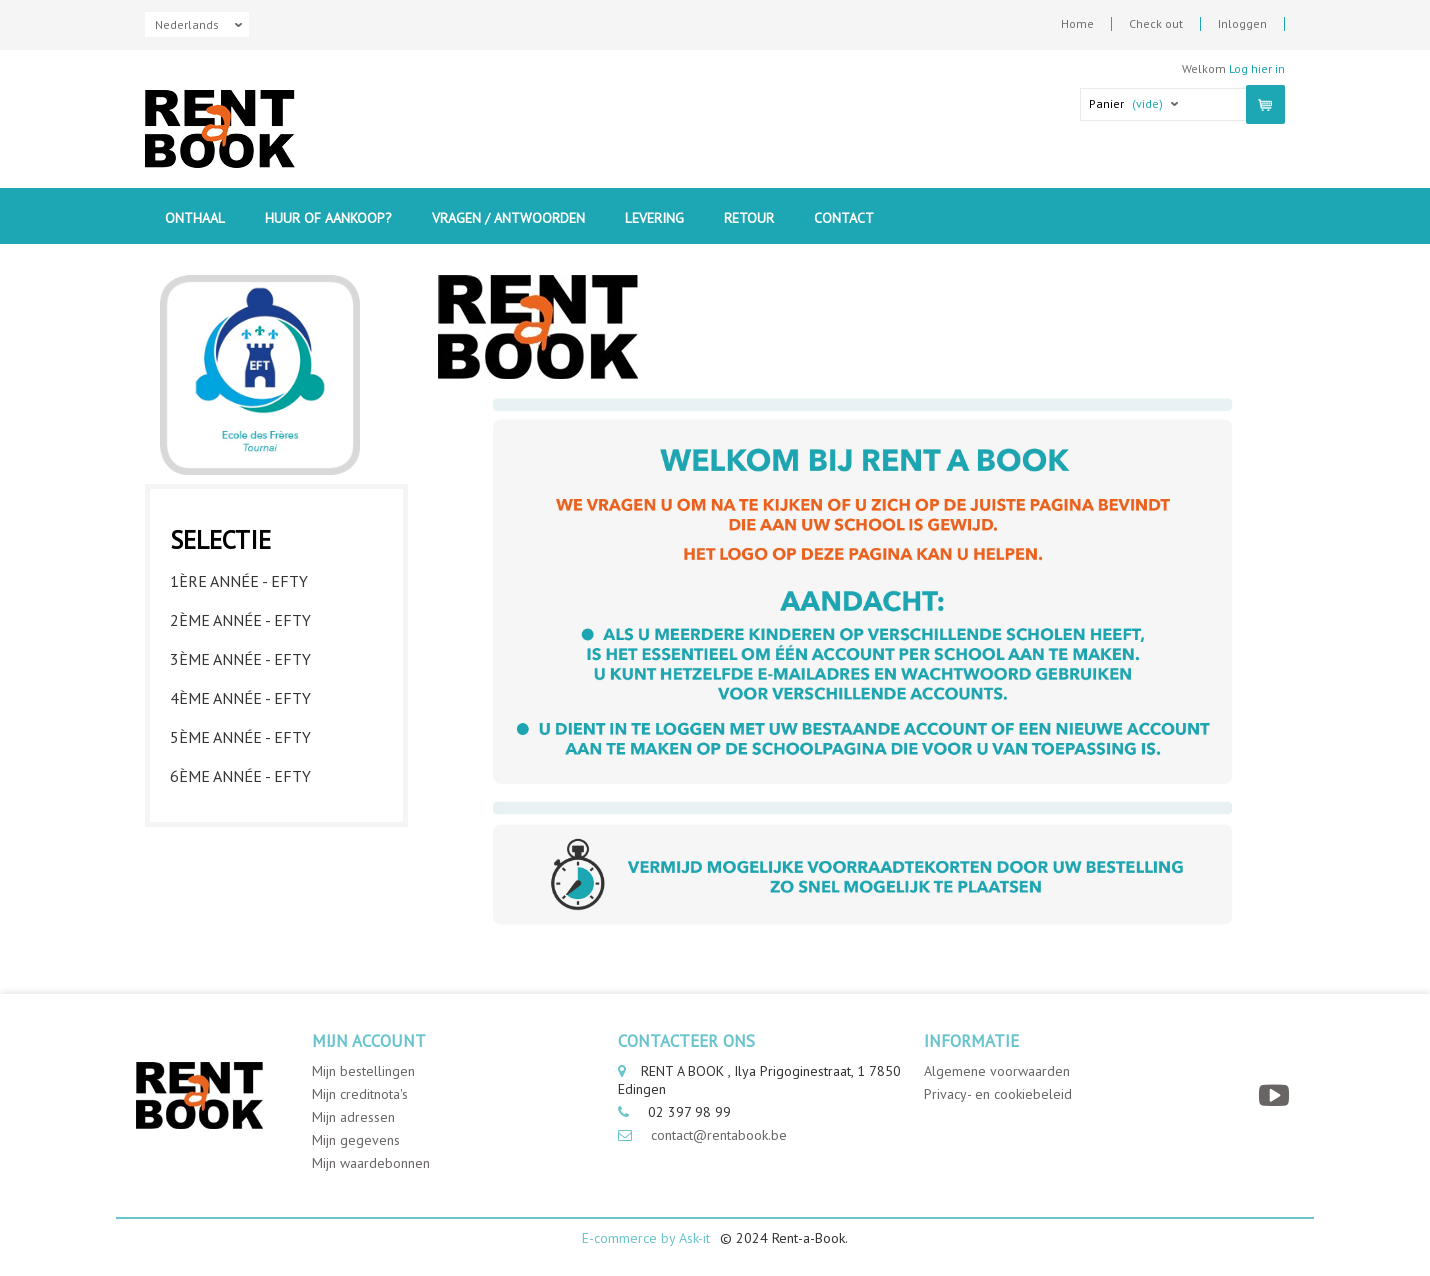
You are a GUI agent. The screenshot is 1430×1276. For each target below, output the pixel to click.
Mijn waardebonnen (371, 1163)
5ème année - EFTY (240, 737)
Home (1077, 24)
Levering (654, 218)
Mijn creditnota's (360, 1094)
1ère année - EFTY (239, 581)
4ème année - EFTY (240, 698)
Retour (749, 218)
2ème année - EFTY (240, 620)
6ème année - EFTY (240, 776)
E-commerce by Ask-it (646, 1238)
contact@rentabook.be (719, 1135)
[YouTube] (1276, 1095)
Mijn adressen (353, 1117)
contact (844, 218)
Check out (1156, 24)
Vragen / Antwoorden (508, 218)
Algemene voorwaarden (997, 1071)
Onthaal (195, 218)
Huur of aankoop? (328, 218)
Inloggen (1242, 24)
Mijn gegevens (356, 1140)
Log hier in (1257, 68)
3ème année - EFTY (240, 659)
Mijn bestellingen (363, 1071)
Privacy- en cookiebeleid (998, 1094)
